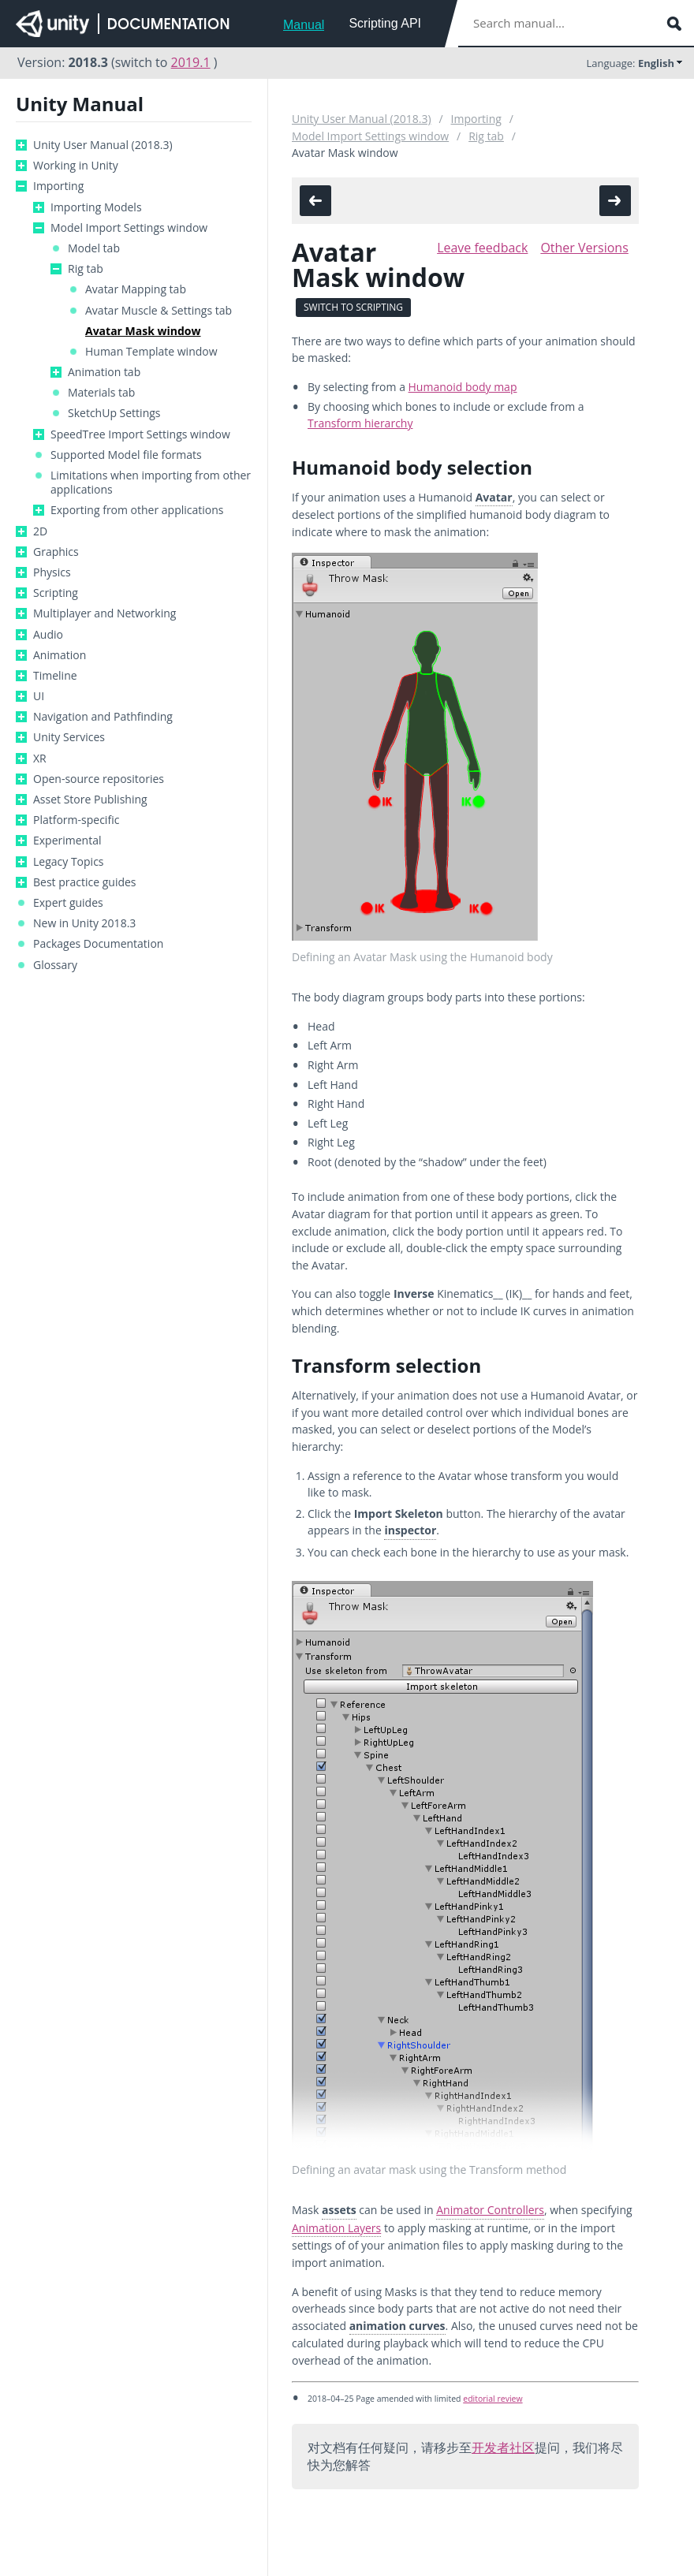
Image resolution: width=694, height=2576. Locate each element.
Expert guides (68, 903)
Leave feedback (482, 247)
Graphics (56, 552)
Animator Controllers (490, 2209)
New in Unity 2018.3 (84, 923)
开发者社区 (503, 2447)
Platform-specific (76, 820)
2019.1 (191, 62)
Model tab (94, 248)
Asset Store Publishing (90, 799)
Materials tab (101, 393)
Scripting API (385, 23)
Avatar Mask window (143, 331)
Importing (58, 186)
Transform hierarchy (360, 423)
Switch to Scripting (353, 307)
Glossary (55, 965)
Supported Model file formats (126, 455)
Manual (303, 25)
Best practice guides (84, 882)
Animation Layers (336, 2227)
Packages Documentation (98, 944)
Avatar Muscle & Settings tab (158, 311)
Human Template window (151, 352)
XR (40, 758)
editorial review (492, 2398)
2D (40, 531)
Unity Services (69, 737)
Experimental (67, 840)
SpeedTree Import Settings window (140, 434)
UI (38, 696)
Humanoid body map (463, 386)
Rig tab (85, 269)
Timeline (55, 676)
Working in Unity (75, 165)
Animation (59, 655)
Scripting (55, 593)
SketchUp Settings (114, 413)
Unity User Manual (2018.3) (103, 145)
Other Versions (584, 247)
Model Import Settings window (128, 228)
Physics (52, 572)
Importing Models (96, 207)
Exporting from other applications (137, 510)
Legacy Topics (68, 862)
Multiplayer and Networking (104, 613)
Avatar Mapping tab (135, 289)
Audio (48, 635)
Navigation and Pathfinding (103, 717)
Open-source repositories (98, 779)
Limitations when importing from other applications (150, 482)
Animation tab (104, 372)
